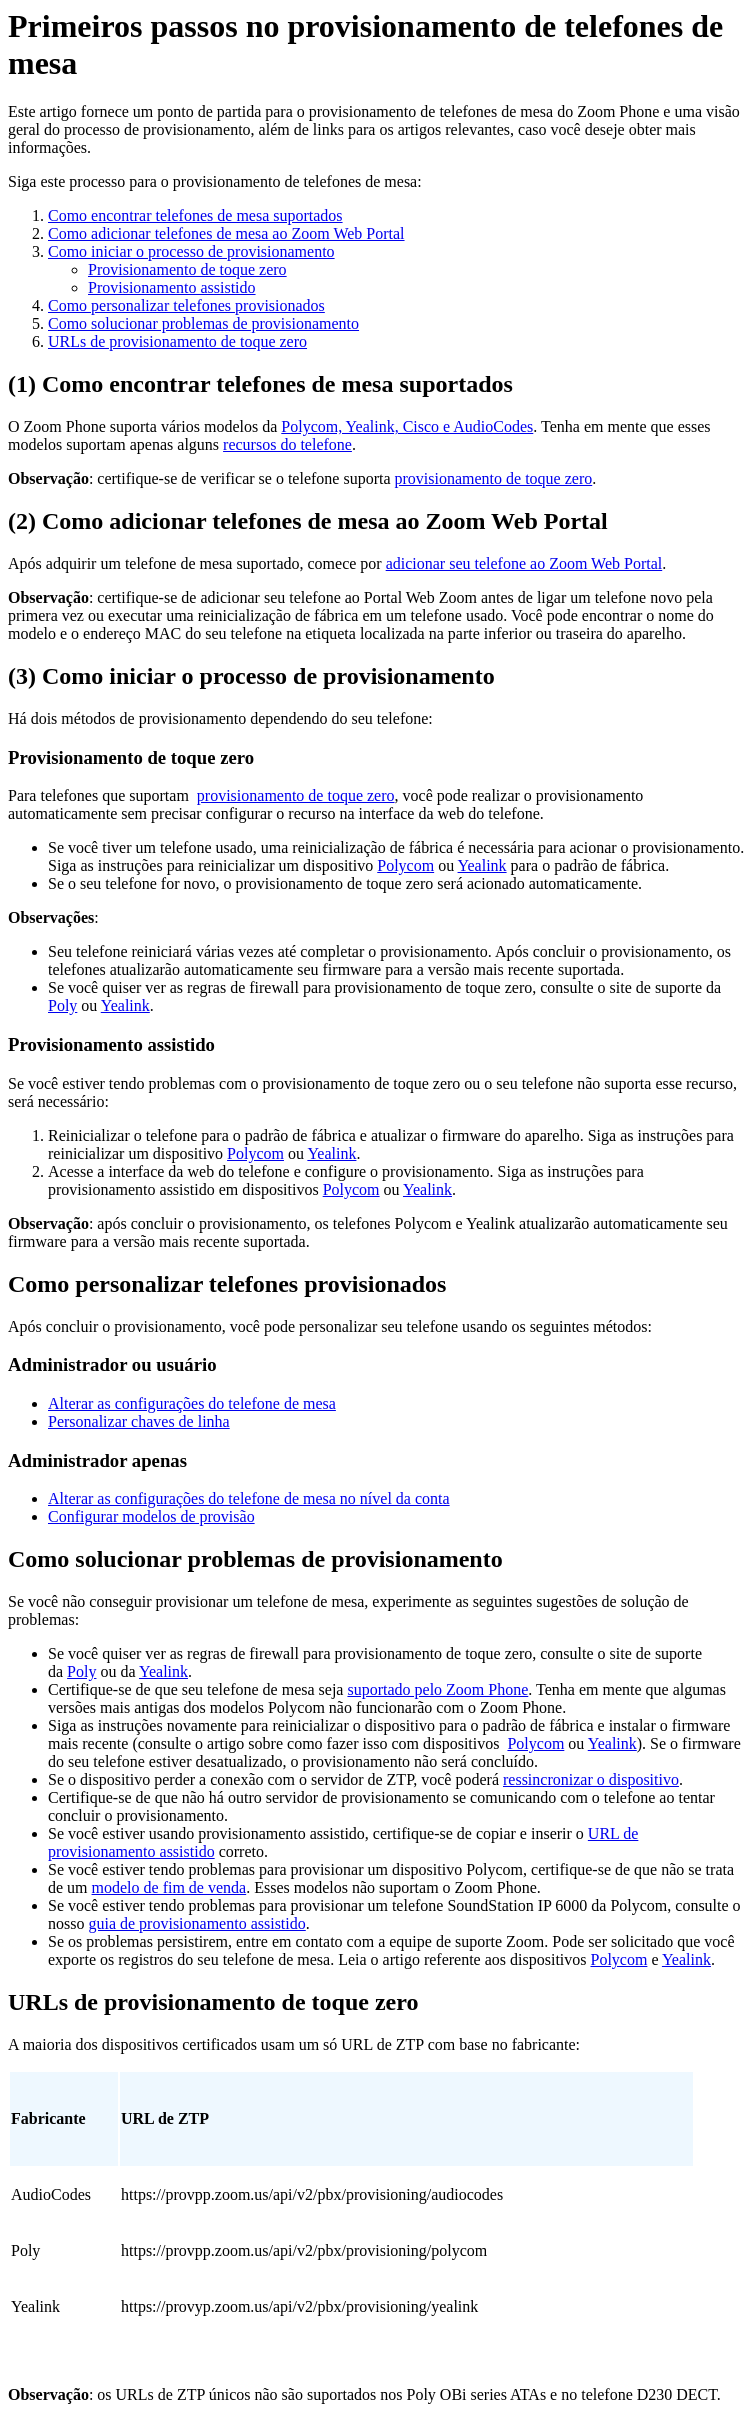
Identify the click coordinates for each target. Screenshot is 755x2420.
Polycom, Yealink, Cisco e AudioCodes (407, 426)
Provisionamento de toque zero (187, 269)
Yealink (482, 865)
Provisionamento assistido (172, 287)
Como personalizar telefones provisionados (186, 305)
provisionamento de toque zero (494, 478)
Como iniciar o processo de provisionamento (191, 251)
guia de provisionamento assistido (196, 1923)
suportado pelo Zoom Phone (437, 1689)
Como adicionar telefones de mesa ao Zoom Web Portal (226, 233)
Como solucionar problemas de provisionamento (203, 323)
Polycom (405, 865)
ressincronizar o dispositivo (591, 1779)
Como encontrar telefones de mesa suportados (195, 215)
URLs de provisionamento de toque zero (177, 341)
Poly (62, 1005)
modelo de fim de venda (169, 1887)
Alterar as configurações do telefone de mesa (192, 1403)
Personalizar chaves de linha (139, 1421)
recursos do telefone (287, 444)
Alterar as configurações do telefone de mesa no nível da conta (249, 1498)
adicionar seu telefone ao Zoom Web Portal (524, 563)
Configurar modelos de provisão (151, 1516)
